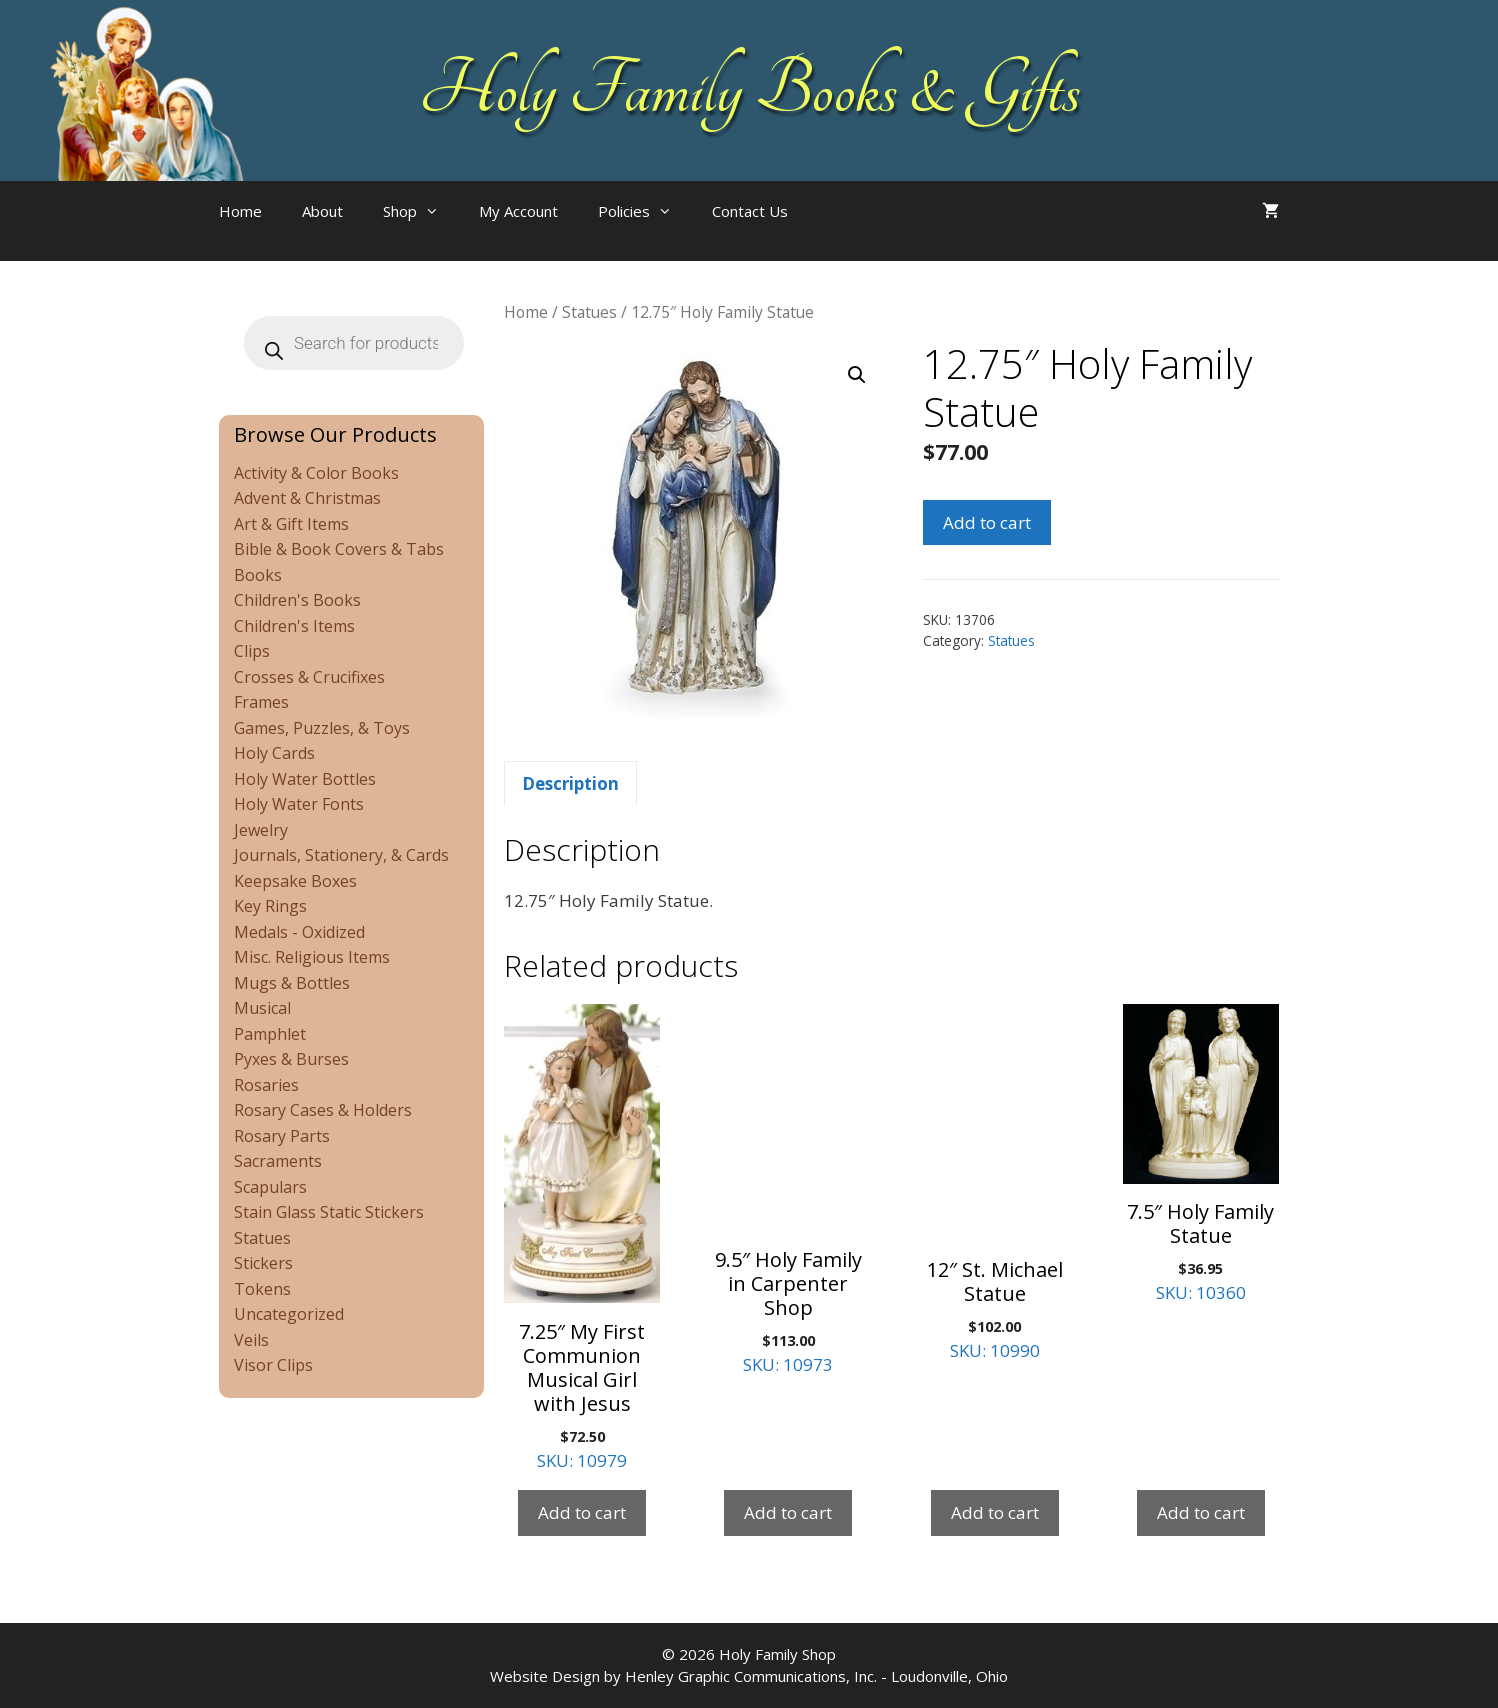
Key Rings (270, 906)
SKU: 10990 (995, 1183)
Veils (251, 1340)
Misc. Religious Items (312, 957)
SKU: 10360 (1201, 1154)
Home (240, 211)
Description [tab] (570, 783)
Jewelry (261, 830)
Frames (261, 702)
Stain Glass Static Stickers (329, 1212)
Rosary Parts (282, 1136)
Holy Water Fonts (299, 804)
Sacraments (278, 1161)
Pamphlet (270, 1034)
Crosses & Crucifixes (309, 677)
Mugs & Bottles (292, 983)
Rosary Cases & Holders (323, 1110)
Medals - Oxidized (299, 932)
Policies (645, 211)
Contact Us (750, 211)
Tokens (262, 1289)
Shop (421, 211)
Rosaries (266, 1085)
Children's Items (294, 626)
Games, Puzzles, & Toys (322, 728)
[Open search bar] (848, 231)
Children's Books (297, 600)
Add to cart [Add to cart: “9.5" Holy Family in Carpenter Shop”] (788, 1512)
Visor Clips (273, 1365)
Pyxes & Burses (291, 1059)
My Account (518, 211)
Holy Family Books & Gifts (749, 90)
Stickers (263, 1263)
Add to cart (987, 522)
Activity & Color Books (316, 473)
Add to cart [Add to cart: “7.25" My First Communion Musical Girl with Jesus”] (582, 1512)
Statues (589, 312)
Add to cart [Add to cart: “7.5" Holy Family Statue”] (1201, 1512)
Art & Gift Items (291, 524)
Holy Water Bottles (305, 779)
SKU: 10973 (788, 1190)
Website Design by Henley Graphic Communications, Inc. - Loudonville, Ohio (749, 1676)
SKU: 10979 (582, 1238)
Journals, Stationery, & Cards (341, 855)
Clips (252, 651)
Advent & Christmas (307, 498)
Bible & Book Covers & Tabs (339, 549)
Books (258, 575)
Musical (262, 1008)
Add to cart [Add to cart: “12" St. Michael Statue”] (995, 1512)
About (322, 211)
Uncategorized (289, 1314)
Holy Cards (274, 753)
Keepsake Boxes (295, 881)
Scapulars (270, 1187)
